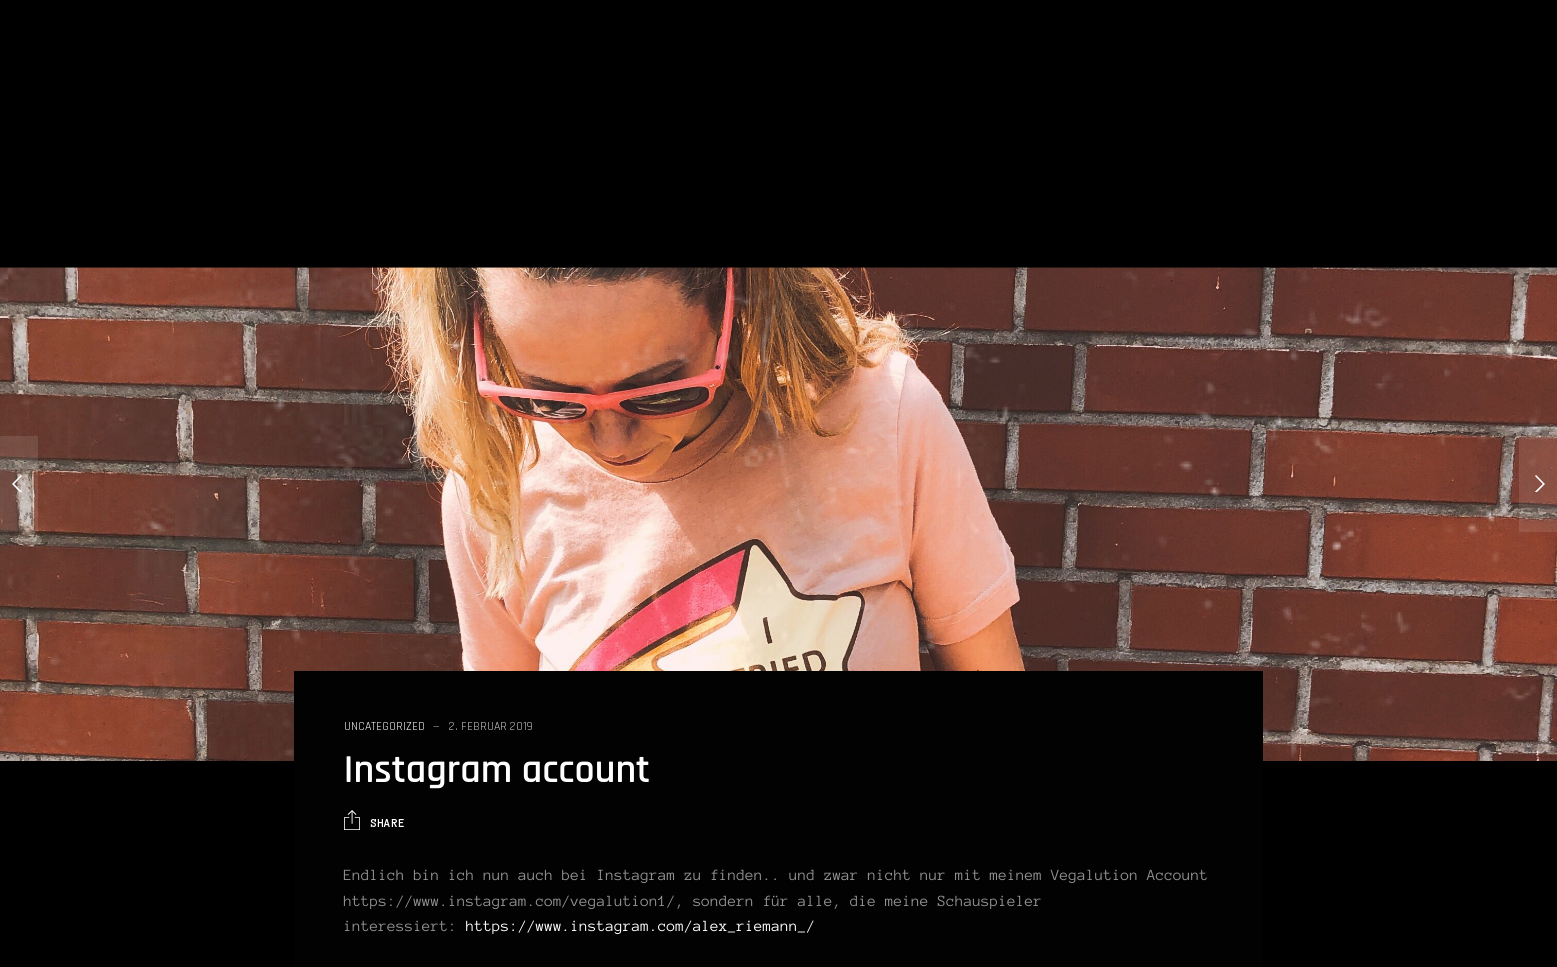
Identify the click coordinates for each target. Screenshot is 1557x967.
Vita (1245, 62)
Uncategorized (384, 726)
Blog (1183, 62)
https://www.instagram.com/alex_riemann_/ (640, 926)
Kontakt (1398, 62)
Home (1118, 62)
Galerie (1314, 62)
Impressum (1493, 62)
